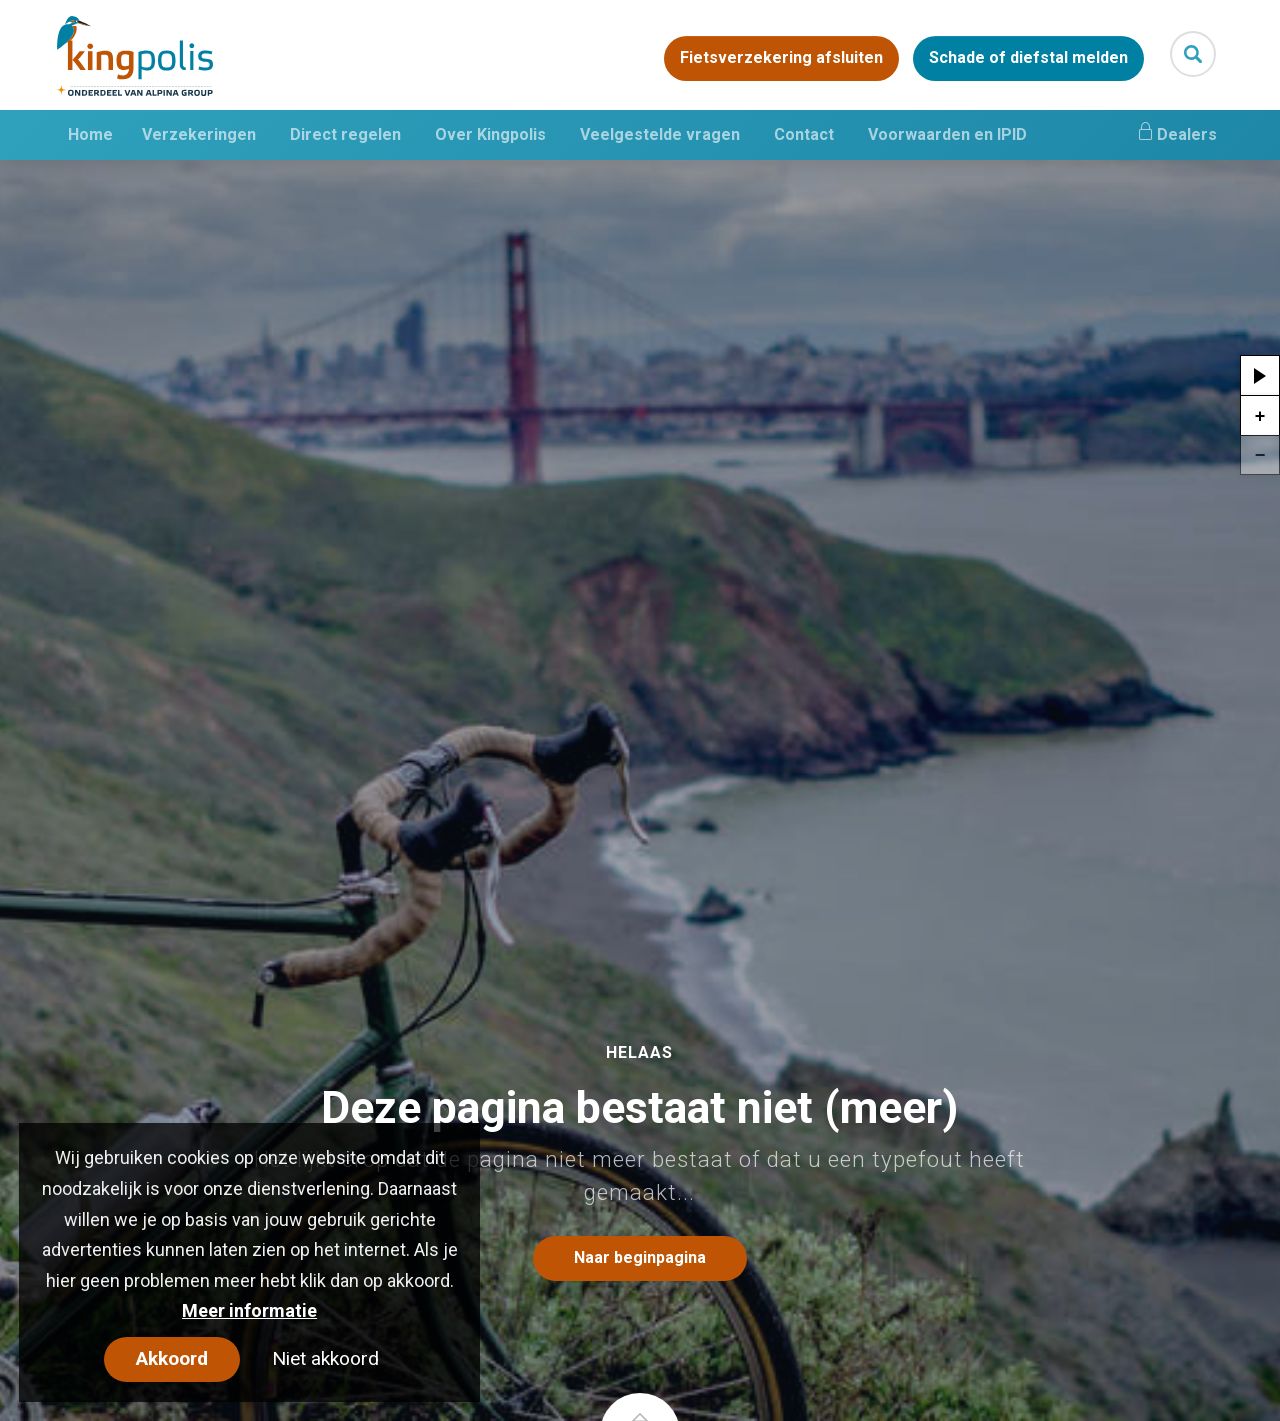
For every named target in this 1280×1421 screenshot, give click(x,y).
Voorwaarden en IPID (947, 134)
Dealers (1176, 132)
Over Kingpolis (490, 134)
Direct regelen (345, 134)
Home (90, 134)
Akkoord (172, 1358)
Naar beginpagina (640, 1257)
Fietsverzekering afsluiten (781, 58)
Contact (804, 134)
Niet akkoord (325, 1358)
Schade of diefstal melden (1028, 58)
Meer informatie (249, 1310)
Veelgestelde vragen (660, 134)
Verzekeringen (199, 134)
